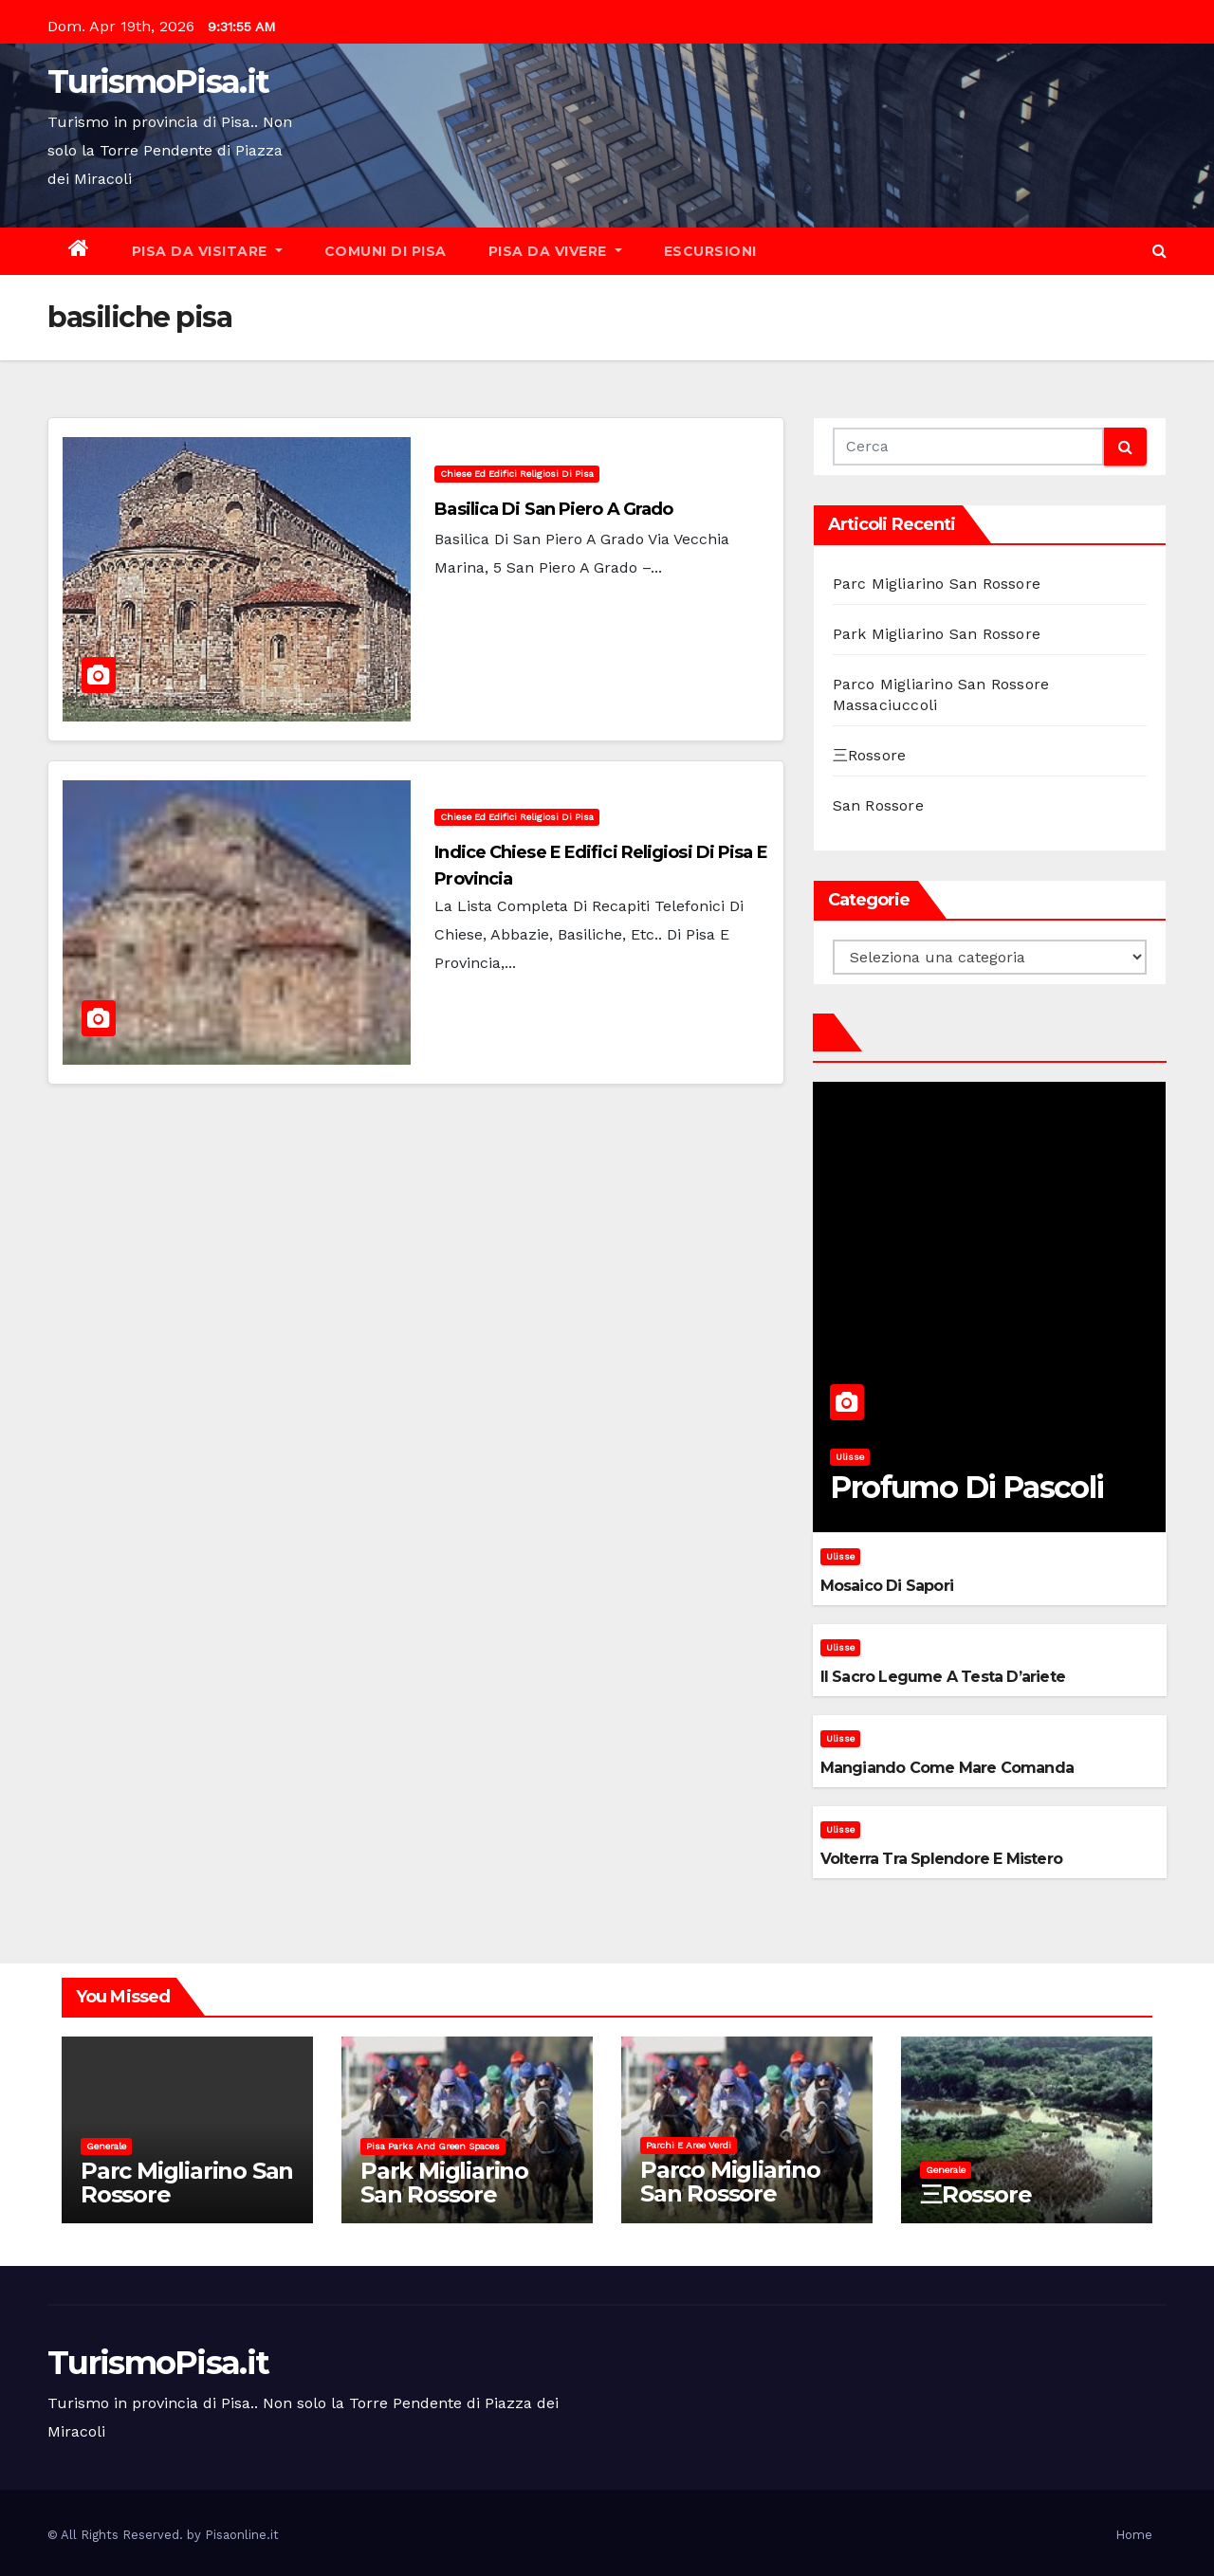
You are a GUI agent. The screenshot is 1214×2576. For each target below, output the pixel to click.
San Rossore (878, 805)
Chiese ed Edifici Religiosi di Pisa (517, 473)
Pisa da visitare (207, 251)
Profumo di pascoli (966, 1487)
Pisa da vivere (555, 251)
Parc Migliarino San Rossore (936, 584)
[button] (1159, 251)
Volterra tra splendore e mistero (941, 1859)
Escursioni (710, 251)
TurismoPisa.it (157, 81)
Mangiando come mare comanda (947, 1768)
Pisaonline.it (242, 2535)
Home (1133, 2535)
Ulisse (850, 1457)
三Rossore (870, 755)
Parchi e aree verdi (688, 2145)
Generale (106, 2146)
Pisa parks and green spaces (433, 2146)
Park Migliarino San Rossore (936, 634)
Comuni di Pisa (385, 251)
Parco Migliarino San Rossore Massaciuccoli (730, 2193)
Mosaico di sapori (886, 1586)
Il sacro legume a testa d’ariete (942, 1677)
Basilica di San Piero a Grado (553, 509)
